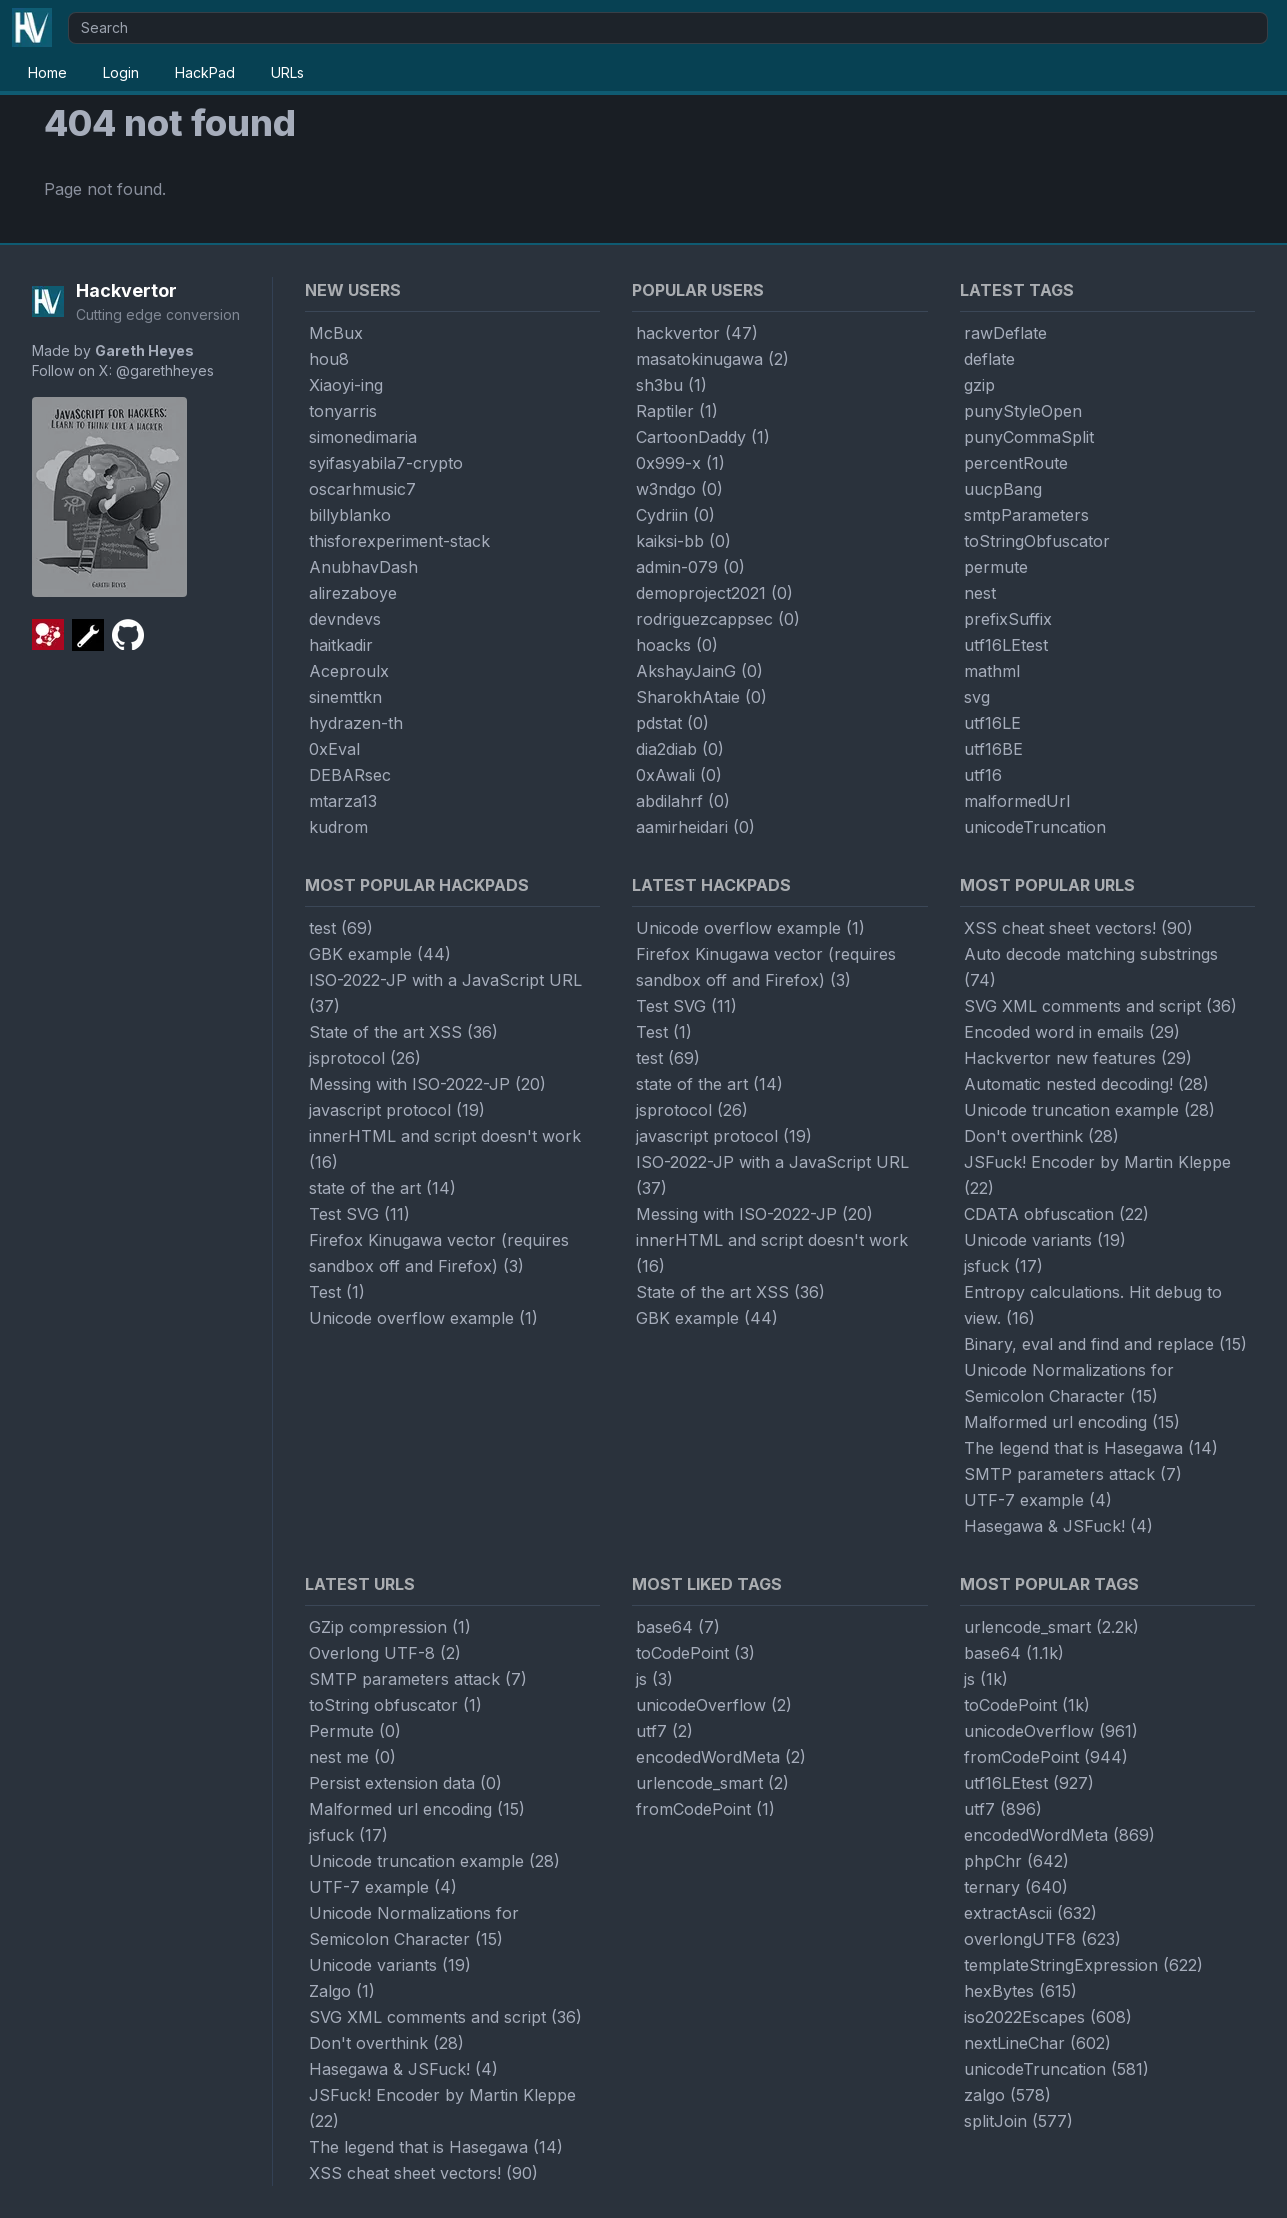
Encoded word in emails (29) (1072, 1032)
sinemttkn (345, 697)
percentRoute (1016, 463)
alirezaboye (353, 593)
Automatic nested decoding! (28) (1086, 1084)
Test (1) (337, 1292)
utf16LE (992, 723)
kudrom (338, 827)
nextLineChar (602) (1037, 2043)
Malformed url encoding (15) (1072, 1422)
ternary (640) (1016, 1887)
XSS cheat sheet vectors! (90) (1078, 928)
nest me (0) (352, 1757)
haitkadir (341, 645)
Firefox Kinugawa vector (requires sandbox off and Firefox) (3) (439, 1253)
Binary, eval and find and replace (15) (1105, 1344)
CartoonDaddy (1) (703, 437)
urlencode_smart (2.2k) (1051, 1627)
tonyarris (343, 411)
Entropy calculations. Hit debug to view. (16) (1093, 1305)
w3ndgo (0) (679, 489)
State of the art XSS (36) (403, 1032)
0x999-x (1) (680, 463)
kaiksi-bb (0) (683, 541)
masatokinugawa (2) (712, 359)
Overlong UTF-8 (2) (385, 1653)
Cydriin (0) (675, 515)
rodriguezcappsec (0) (718, 619)
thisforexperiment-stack (399, 541)
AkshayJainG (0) (699, 671)
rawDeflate (1005, 333)
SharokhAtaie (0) (701, 697)
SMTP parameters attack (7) (1073, 1474)
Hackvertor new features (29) (1078, 1058)
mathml (992, 671)
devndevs (345, 619)
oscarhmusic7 (362, 489)
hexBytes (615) (1020, 1991)
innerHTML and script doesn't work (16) (445, 1149)
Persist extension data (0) (405, 1783)
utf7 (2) (664, 1731)
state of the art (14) (382, 1188)
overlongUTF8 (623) (1042, 1939)
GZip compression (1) (390, 1627)
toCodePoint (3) (695, 1653)
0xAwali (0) (679, 775)
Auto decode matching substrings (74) (1091, 967)
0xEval (334, 749)
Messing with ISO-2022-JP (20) (427, 1084)
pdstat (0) (672, 723)
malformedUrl (1017, 801)
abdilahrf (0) (683, 801)
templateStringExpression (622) (1083, 1965)
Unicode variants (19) (1045, 1240)
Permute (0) (355, 1731)
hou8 (329, 359)
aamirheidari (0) (695, 827)
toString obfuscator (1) (395, 1705)
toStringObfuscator (1037, 541)
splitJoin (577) (1018, 2121)
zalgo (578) (1007, 2095)
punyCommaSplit (1029, 437)
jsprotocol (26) (365, 1058)
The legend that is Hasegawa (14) (1091, 1448)
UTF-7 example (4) (1038, 1500)
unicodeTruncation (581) (1056, 2069)
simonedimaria (363, 437)
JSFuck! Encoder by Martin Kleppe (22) (1097, 1175)
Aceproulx (349, 671)
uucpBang (1003, 489)
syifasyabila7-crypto (386, 463)
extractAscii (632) (1030, 1913)
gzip (979, 385)
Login (121, 72)
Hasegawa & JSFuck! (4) (1058, 1526)
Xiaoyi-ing (346, 385)
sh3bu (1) (671, 385)
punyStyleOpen (1023, 411)
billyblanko (350, 515)
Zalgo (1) (342, 1991)
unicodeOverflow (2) (714, 1705)
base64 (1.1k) (1014, 1653)
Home (47, 72)
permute (996, 567)
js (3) (654, 1679)
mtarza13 (343, 801)
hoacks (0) (677, 645)
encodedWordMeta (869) (1059, 1835)
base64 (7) (678, 1627)
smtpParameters (1026, 515)
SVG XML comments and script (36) (1100, 1006)
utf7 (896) (1003, 1809)
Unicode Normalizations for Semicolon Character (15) (1069, 1383)
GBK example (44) (380, 954)
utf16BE (993, 749)
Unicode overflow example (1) (423, 1318)
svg (977, 697)
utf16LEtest (1006, 645)
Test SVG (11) (359, 1214)
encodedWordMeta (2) (721, 1757)
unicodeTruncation (1035, 827)
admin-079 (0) (690, 567)
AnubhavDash (363, 567)
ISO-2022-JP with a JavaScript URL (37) (445, 993)
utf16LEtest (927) (1029, 1783)
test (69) (341, 928)
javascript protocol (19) (397, 1110)
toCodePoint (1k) (1027, 1705)
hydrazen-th (356, 723)
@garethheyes (165, 370)
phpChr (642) (1016, 1861)
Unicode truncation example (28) (1089, 1110)
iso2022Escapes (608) (1048, 2017)
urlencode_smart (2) (712, 1783)
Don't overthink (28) (1041, 1136)
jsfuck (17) (1003, 1266)
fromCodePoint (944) (1046, 1757)
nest (980, 593)
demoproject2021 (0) (714, 593)
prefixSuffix (1008, 619)
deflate (989, 359)
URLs (287, 72)
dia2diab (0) (680, 749)
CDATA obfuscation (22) (1056, 1214)
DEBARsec (350, 775)
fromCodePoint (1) (705, 1809)
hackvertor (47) (697, 333)
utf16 (983, 775)
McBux (336, 333)
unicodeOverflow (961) (1051, 1731)
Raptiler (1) (677, 411)
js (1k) (986, 1679)
